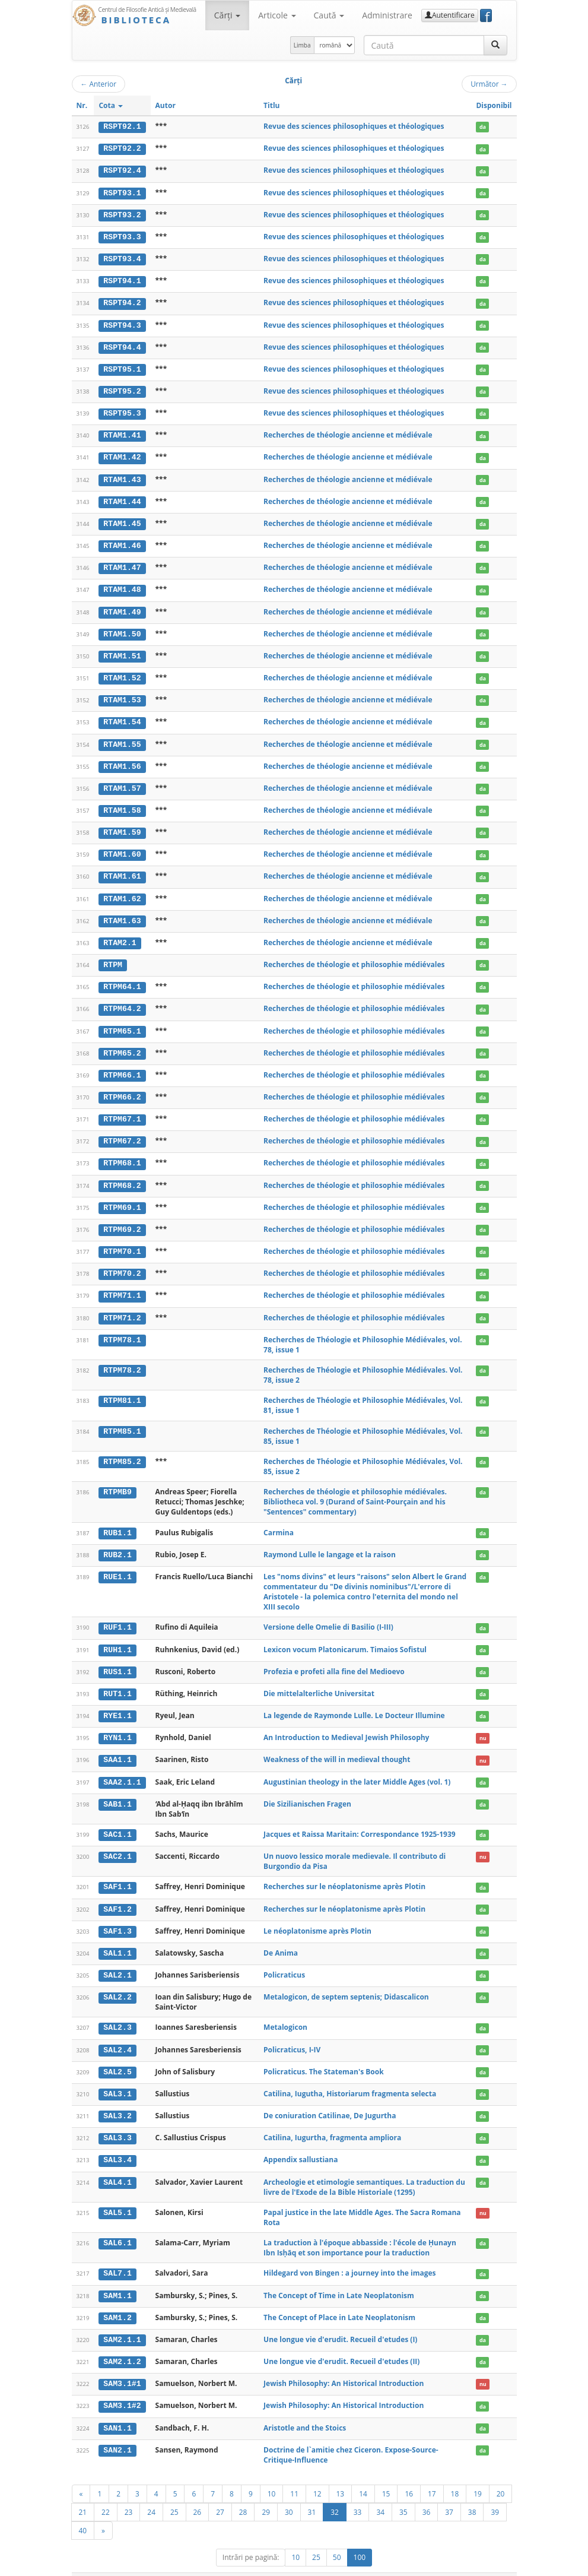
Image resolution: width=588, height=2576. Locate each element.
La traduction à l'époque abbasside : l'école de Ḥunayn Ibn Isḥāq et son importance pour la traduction (359, 2230)
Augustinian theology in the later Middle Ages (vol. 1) (356, 1768)
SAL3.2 (117, 2099)
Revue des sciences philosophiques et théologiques (353, 126)
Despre (472, 2565)
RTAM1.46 (122, 541)
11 (294, 2474)
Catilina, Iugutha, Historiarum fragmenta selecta (349, 2077)
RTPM (112, 956)
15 (386, 2474)
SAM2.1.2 (122, 2343)
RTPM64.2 (122, 999)
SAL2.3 (117, 2012)
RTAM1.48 (122, 585)
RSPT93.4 (122, 257)
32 (334, 2493)
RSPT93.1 (122, 191)
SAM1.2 (117, 2300)
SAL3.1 (117, 2077)
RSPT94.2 (122, 301)
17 (432, 2474)
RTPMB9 (117, 1480)
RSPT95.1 (122, 367)
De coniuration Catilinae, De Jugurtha (329, 2099)
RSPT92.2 (122, 148)
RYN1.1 (117, 1724)
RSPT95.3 (122, 410)
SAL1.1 (117, 1937)
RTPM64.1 (122, 978)
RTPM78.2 (122, 1357)
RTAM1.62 (122, 890)
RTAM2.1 (119, 934)
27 (220, 2493)
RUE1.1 (117, 1564)
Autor (165, 105)
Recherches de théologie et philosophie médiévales (353, 956)
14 (363, 2474)
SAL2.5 (117, 2055)
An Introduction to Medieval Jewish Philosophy (346, 1724)
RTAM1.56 (122, 760)
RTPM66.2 (122, 1087)
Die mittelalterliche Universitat (318, 1680)
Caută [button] (329, 15)
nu (483, 1724)
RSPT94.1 (122, 279)
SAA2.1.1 (122, 1768)
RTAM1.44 (122, 497)
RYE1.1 (117, 1702)
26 (197, 2493)
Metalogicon (285, 2012)
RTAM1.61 (122, 869)
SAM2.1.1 (122, 2322)
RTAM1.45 (122, 519)
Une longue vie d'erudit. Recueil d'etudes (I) (340, 2322)
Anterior (99, 83)
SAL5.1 (117, 2195)
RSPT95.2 (122, 389)
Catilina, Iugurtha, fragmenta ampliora (332, 2121)
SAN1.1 (117, 2409)
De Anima (280, 1937)
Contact (441, 2565)
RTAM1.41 (122, 432)
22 (105, 2493)
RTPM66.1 (122, 1065)
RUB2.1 (117, 1542)
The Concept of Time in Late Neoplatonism (338, 2278)
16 (409, 2474)
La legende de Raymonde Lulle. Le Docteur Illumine (354, 1702)
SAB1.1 (117, 1789)
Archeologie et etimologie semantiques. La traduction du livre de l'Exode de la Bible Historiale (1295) (364, 2169)
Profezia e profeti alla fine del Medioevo (334, 1658)
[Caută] (495, 45)
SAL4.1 (117, 2164)
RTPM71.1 (122, 1284)
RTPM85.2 (122, 1449)
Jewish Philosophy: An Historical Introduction (343, 2365)
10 (272, 2474)
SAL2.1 (117, 1959)
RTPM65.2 (122, 1043)
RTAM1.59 (122, 825)
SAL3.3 (117, 2121)
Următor (489, 83)
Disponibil (493, 105)
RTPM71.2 (122, 1305)
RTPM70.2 (122, 1262)
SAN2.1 (117, 2430)
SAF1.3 (117, 1915)
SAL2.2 (117, 1981)
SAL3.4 (117, 2143)
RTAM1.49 (122, 606)
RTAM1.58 (122, 803)
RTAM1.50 (122, 628)
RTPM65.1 (122, 1021)
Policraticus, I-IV (291, 2034)
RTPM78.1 (122, 1327)
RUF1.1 (117, 1614)
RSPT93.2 (122, 213)
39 (495, 2493)
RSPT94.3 (122, 323)
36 (426, 2493)
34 (380, 2493)
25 (174, 2493)
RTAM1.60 (122, 847)
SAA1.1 (117, 1746)
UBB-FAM (260, 2565)
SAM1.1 (117, 2278)
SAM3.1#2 (122, 2387)
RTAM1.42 (122, 454)
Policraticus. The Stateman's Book (323, 2055)
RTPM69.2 (122, 1218)
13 (340, 2474)
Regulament (402, 2565)
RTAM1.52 (122, 672)
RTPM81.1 (122, 1388)
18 (455, 2474)
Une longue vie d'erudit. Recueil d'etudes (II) (341, 2343)
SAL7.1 (117, 2256)
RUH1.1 (117, 1636)
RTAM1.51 (122, 650)
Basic (499, 2565)
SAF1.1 (117, 1872)
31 (312, 2493)
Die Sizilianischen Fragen (307, 1789)
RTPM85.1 (122, 1419)
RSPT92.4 (122, 170)
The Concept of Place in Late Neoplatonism (339, 2300)
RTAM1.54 (122, 716)
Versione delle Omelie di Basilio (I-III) (328, 1614)
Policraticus (284, 1959)
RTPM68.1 (122, 1153)
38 (472, 2493)
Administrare (387, 15)
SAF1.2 (117, 1894)
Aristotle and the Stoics (304, 2409)
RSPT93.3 (122, 235)
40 (83, 2511)
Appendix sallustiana (300, 2143)
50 (337, 2538)
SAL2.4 (117, 2034)
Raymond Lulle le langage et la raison (329, 1542)
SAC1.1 (117, 1820)
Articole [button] (276, 15)
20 (501, 2474)
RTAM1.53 (122, 694)
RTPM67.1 (122, 1109)
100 (360, 2538)
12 (317, 2474)
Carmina (278, 1520)
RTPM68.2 (122, 1175)
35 (403, 2493)
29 (266, 2493)
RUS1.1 (117, 1658)
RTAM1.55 (122, 738)
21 (83, 2493)
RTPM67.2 (122, 1131)
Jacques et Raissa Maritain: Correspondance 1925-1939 (359, 1820)
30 (289, 2493)
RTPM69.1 (122, 1196)
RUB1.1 (117, 1520)
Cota (110, 105)
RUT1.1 (117, 1680)
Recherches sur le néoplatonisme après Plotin (344, 1872)
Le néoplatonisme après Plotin (317, 1915)
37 (449, 2493)
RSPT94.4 (122, 345)
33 (358, 2493)
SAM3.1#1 (122, 2365)
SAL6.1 (117, 2225)
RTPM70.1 (122, 1240)
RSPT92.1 (122, 126)
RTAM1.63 (122, 912)
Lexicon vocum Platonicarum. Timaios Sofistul (345, 1636)
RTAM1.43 (122, 476)
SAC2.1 (117, 1841)
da (482, 127)
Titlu (271, 105)
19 (477, 2474)
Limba (302, 45)
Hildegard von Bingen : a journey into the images (349, 2256)
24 (151, 2493)
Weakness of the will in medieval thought (336, 1746)
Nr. (82, 105)
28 (243, 2493)
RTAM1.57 (122, 782)
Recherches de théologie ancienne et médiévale (348, 432)
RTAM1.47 (122, 563)
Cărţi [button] (227, 15)
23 (129, 2493)
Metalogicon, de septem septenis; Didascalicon (346, 1981)
